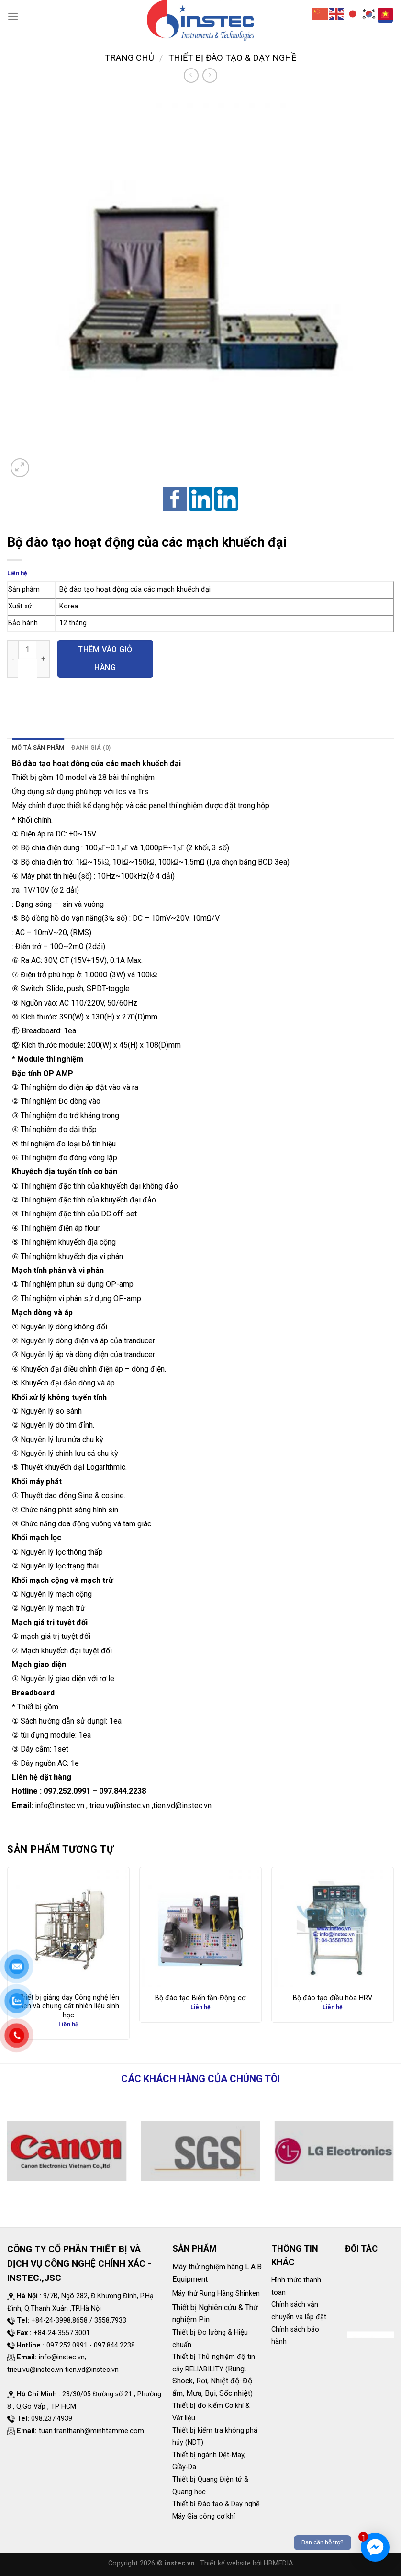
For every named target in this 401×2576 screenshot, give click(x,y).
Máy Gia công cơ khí (203, 2516)
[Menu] (13, 16)
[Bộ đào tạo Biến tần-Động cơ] (200, 1928)
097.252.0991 (67, 1791)
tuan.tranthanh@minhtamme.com (91, 2431)
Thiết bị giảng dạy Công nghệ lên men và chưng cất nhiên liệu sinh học (68, 2006)
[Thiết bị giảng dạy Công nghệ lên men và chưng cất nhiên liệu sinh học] (68, 1928)
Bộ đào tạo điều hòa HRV (332, 1998)
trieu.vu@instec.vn (119, 1805)
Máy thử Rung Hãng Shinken (216, 2294)
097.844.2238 (122, 1791)
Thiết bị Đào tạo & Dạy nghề (232, 58)
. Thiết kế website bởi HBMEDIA (245, 2563)
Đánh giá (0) (91, 747)
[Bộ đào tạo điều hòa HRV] (332, 1928)
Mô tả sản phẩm (38, 747)
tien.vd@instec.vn (182, 1805)
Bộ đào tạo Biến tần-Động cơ (200, 1998)
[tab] (38, 747)
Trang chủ (129, 58)
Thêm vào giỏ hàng (105, 658)
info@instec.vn (59, 1805)
